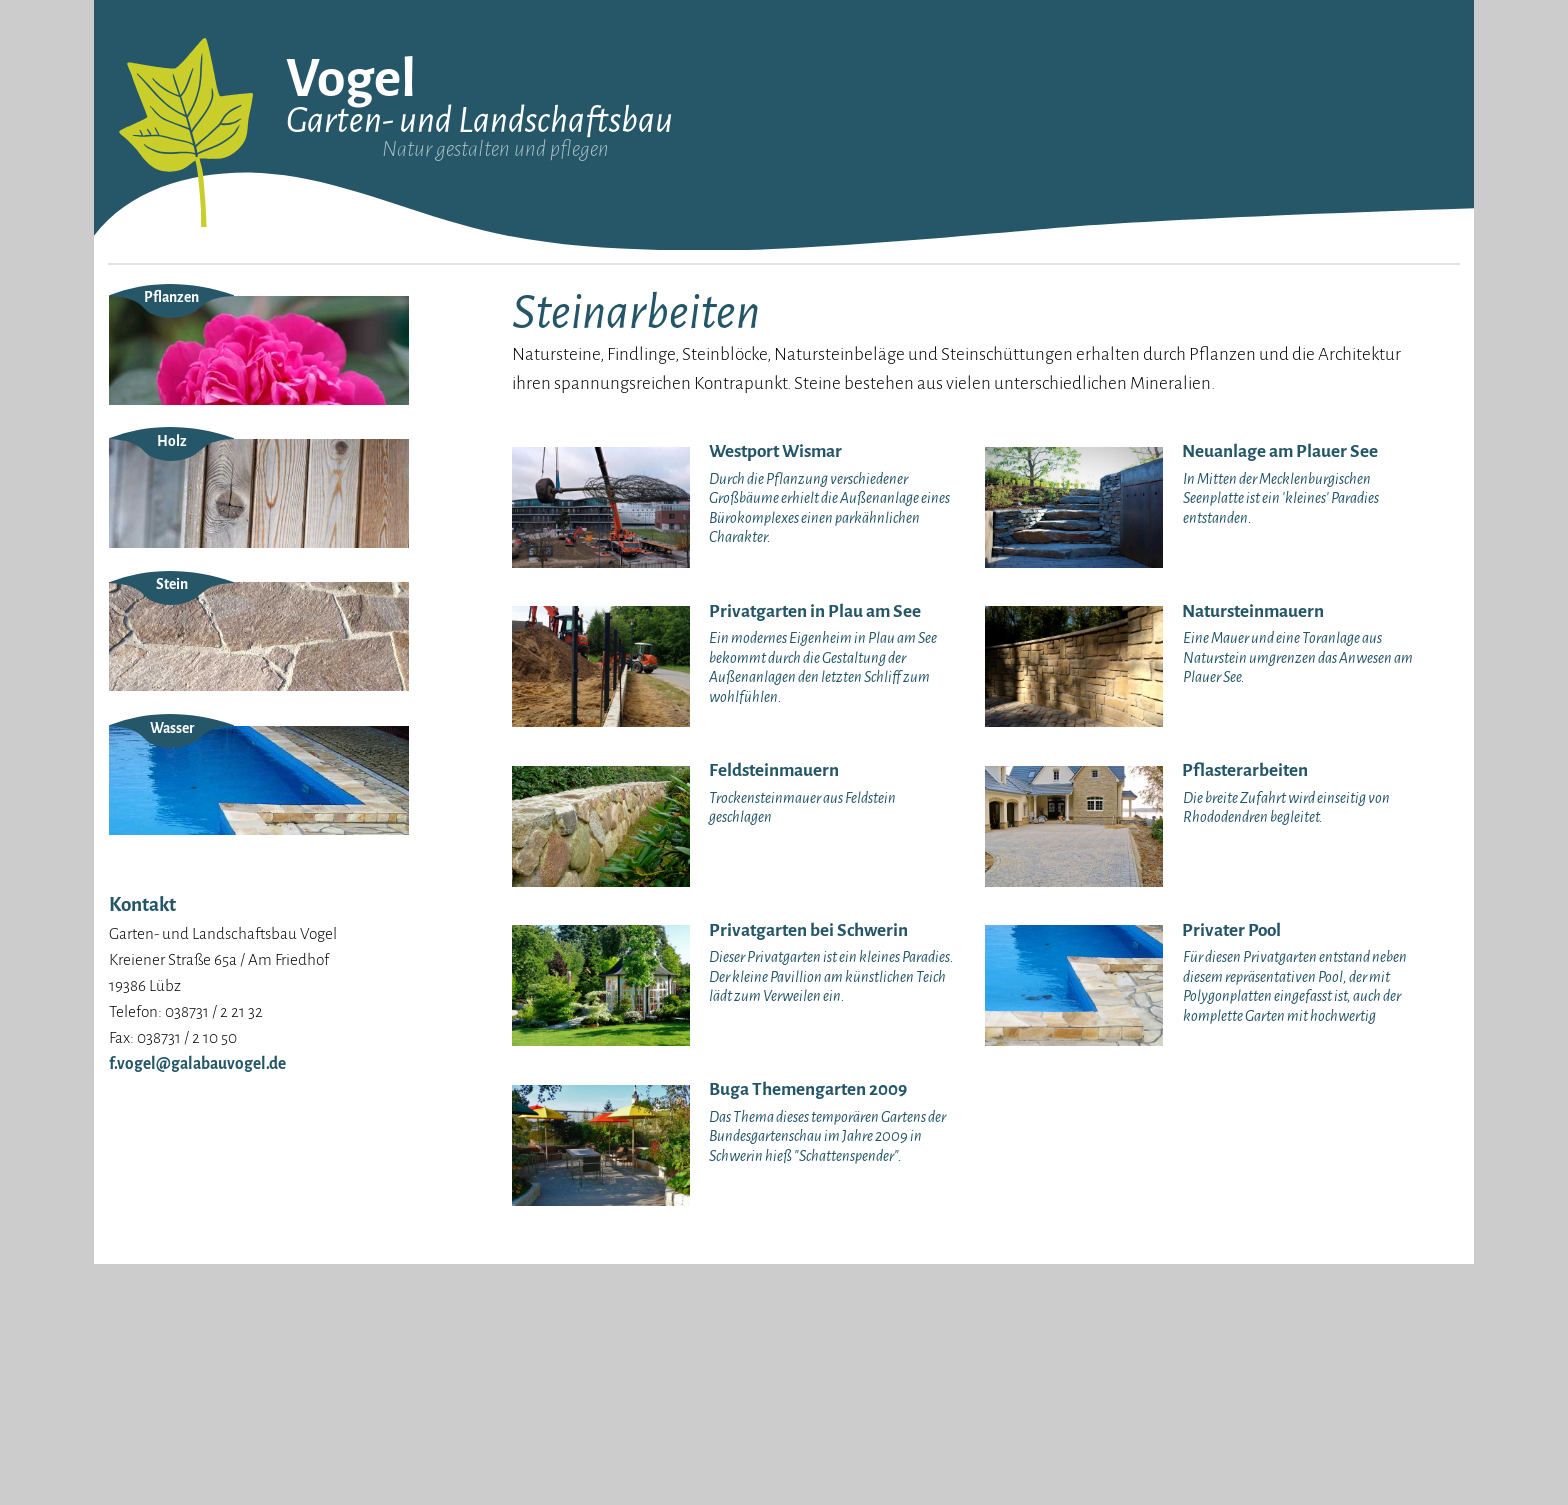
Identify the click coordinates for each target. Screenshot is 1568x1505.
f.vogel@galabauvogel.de (197, 1303)
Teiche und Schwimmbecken (1125, 371)
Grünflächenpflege (1299, 314)
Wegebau (864, 400)
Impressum (145, 391)
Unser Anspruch (158, 339)
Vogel (351, 79)
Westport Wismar (513, 313)
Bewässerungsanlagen (1109, 400)
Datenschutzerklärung (181, 417)
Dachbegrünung (1089, 343)
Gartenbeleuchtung (1099, 314)
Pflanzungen (874, 371)
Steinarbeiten (877, 343)
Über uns (136, 313)
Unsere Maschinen (166, 365)
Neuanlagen (872, 314)
